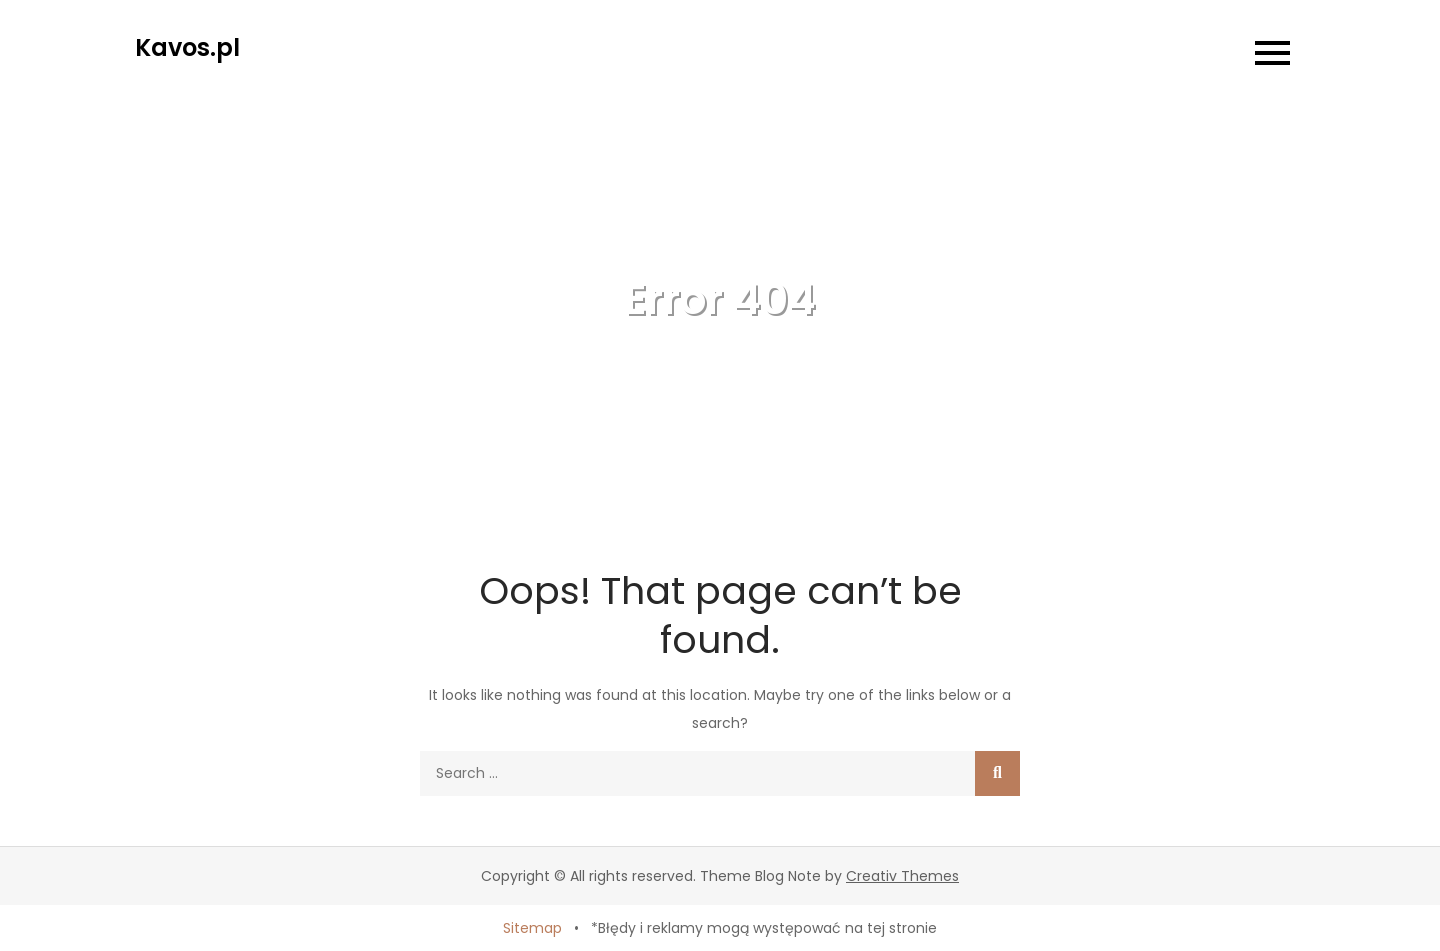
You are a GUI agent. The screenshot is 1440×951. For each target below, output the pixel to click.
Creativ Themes (902, 876)
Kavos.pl (187, 47)
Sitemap (532, 928)
